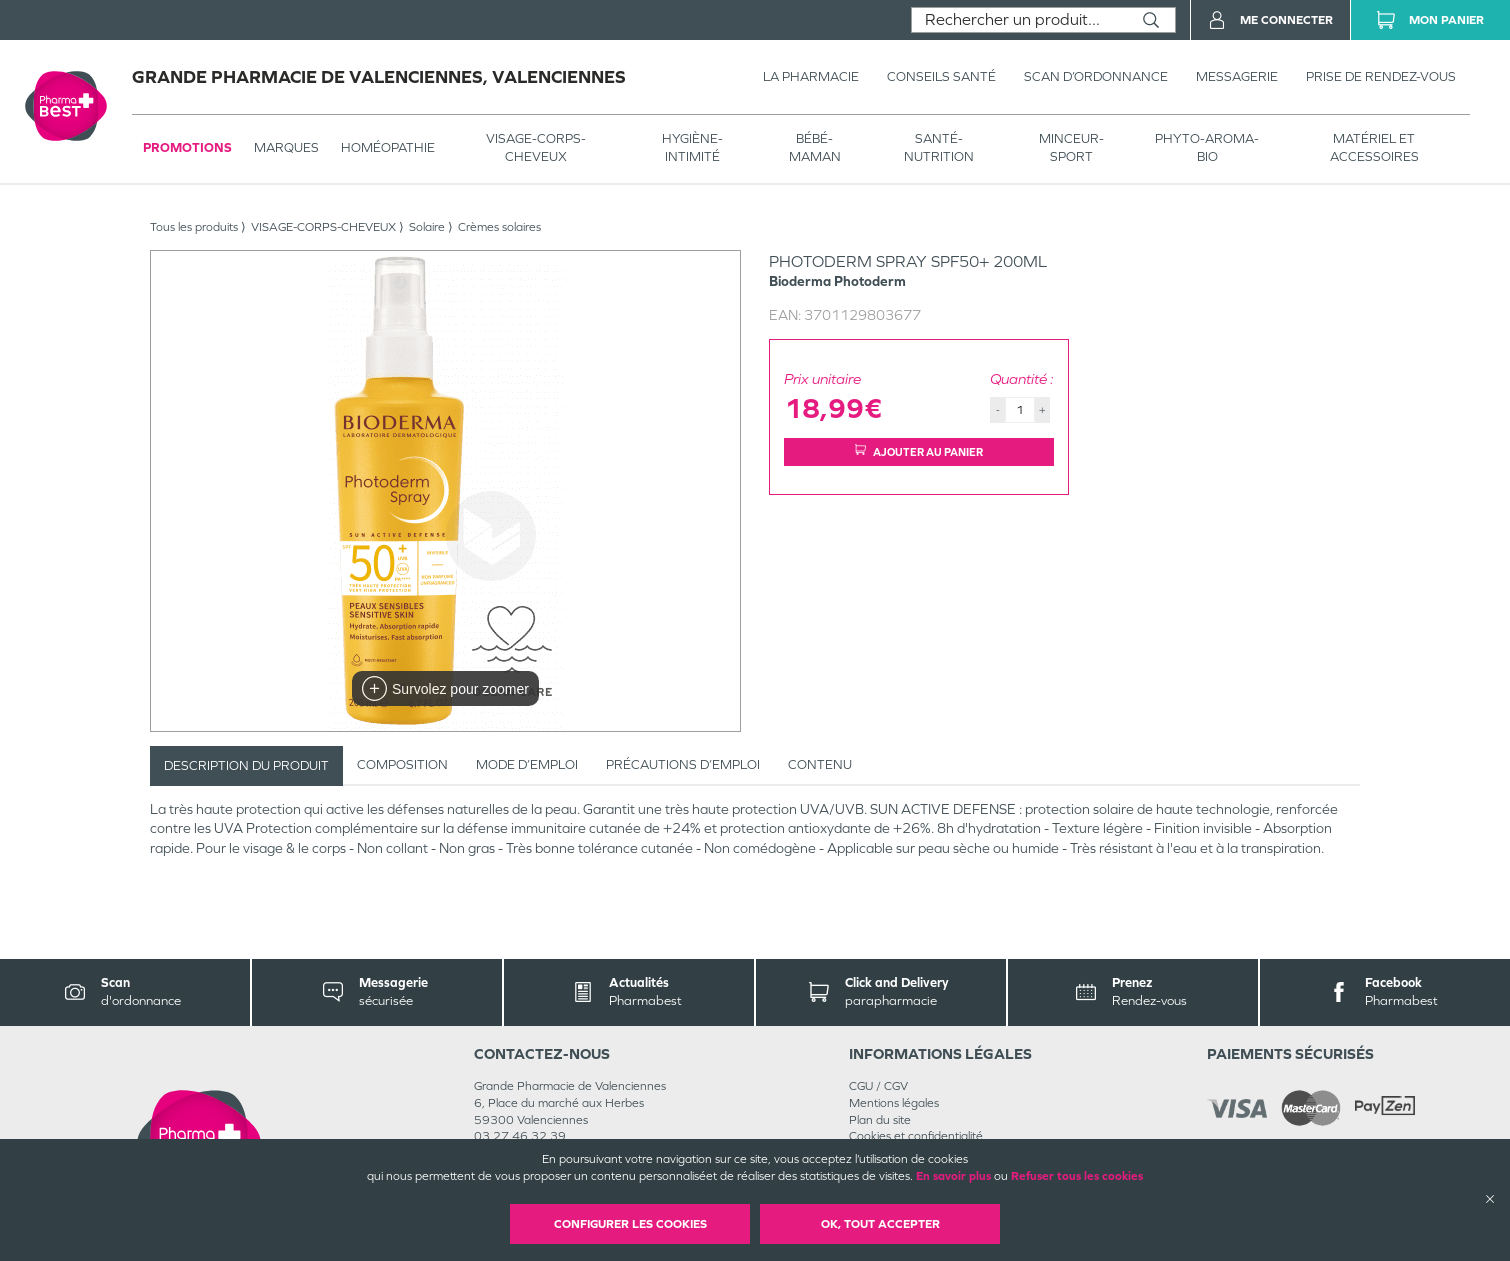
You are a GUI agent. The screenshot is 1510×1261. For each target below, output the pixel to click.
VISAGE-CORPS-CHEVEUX (536, 147)
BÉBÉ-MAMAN (815, 147)
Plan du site (880, 1120)
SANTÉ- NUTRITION (939, 147)
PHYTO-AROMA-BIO (1207, 147)
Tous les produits (194, 227)
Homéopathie (388, 147)
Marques (286, 147)
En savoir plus (953, 1176)
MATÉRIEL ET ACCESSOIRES (1374, 147)
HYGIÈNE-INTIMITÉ (692, 147)
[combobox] (1019, 20)
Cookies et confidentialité (916, 1136)
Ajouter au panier (919, 451)
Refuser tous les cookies (1077, 1176)
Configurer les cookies (630, 1224)
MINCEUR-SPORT (1071, 147)
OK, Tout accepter (880, 1224)
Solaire (427, 227)
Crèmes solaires (499, 227)
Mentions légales (894, 1103)
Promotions (187, 147)
